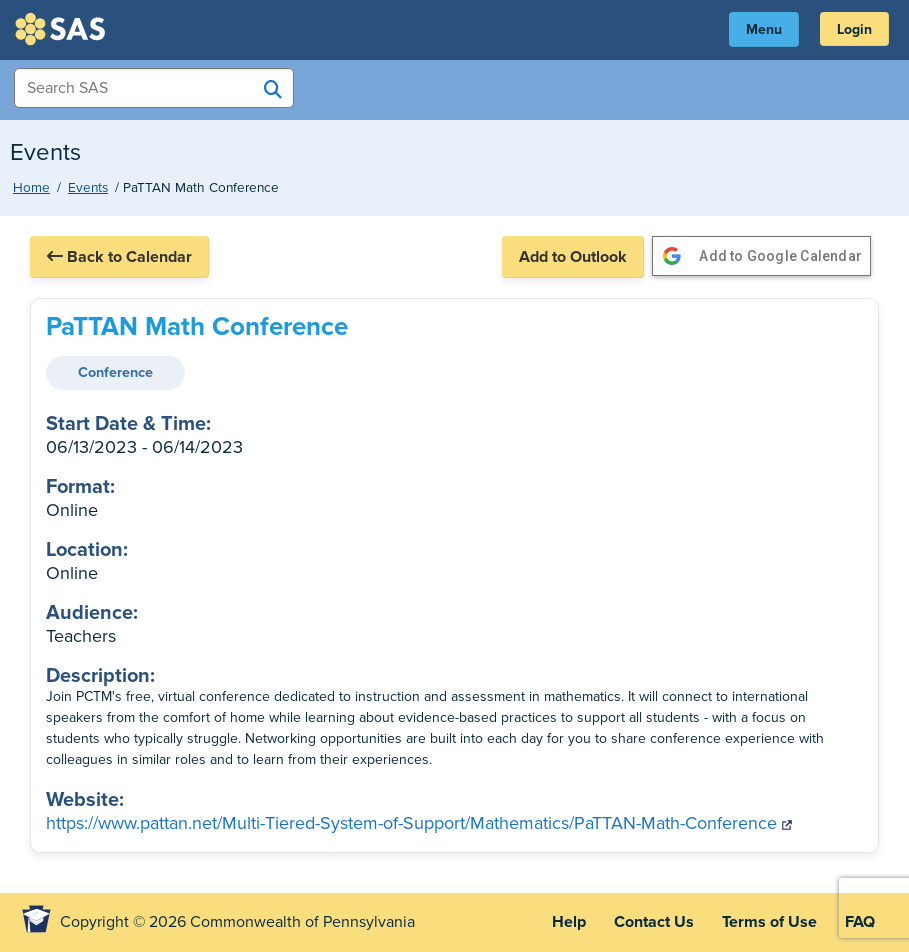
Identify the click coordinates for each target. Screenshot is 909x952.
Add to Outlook (573, 257)
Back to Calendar (119, 257)
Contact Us (654, 922)
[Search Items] (154, 88)
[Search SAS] (273, 89)
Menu (764, 29)
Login (854, 29)
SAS (63, 29)
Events (88, 188)
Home (31, 188)
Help (569, 922)
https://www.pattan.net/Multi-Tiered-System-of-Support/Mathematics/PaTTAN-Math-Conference (419, 823)
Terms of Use (769, 922)
